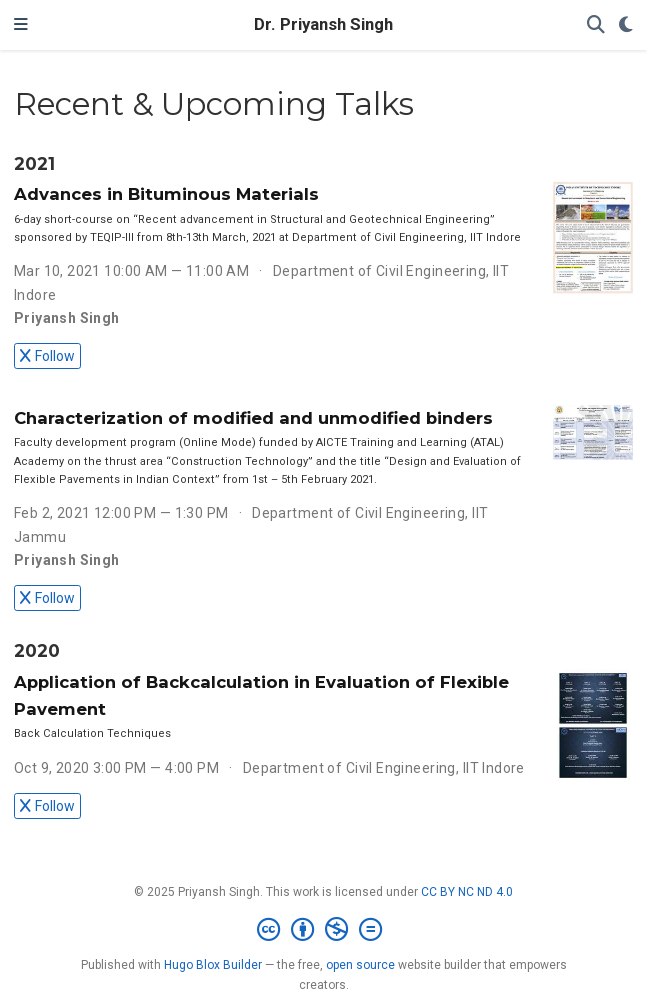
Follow (47, 356)
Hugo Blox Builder (213, 965)
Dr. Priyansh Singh (323, 24)
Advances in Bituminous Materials (166, 194)
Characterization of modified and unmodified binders (253, 418)
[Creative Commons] (323, 930)
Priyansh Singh (67, 318)
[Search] (596, 25)
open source (360, 965)
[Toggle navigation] (21, 25)
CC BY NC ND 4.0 (467, 892)
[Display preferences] (626, 25)
